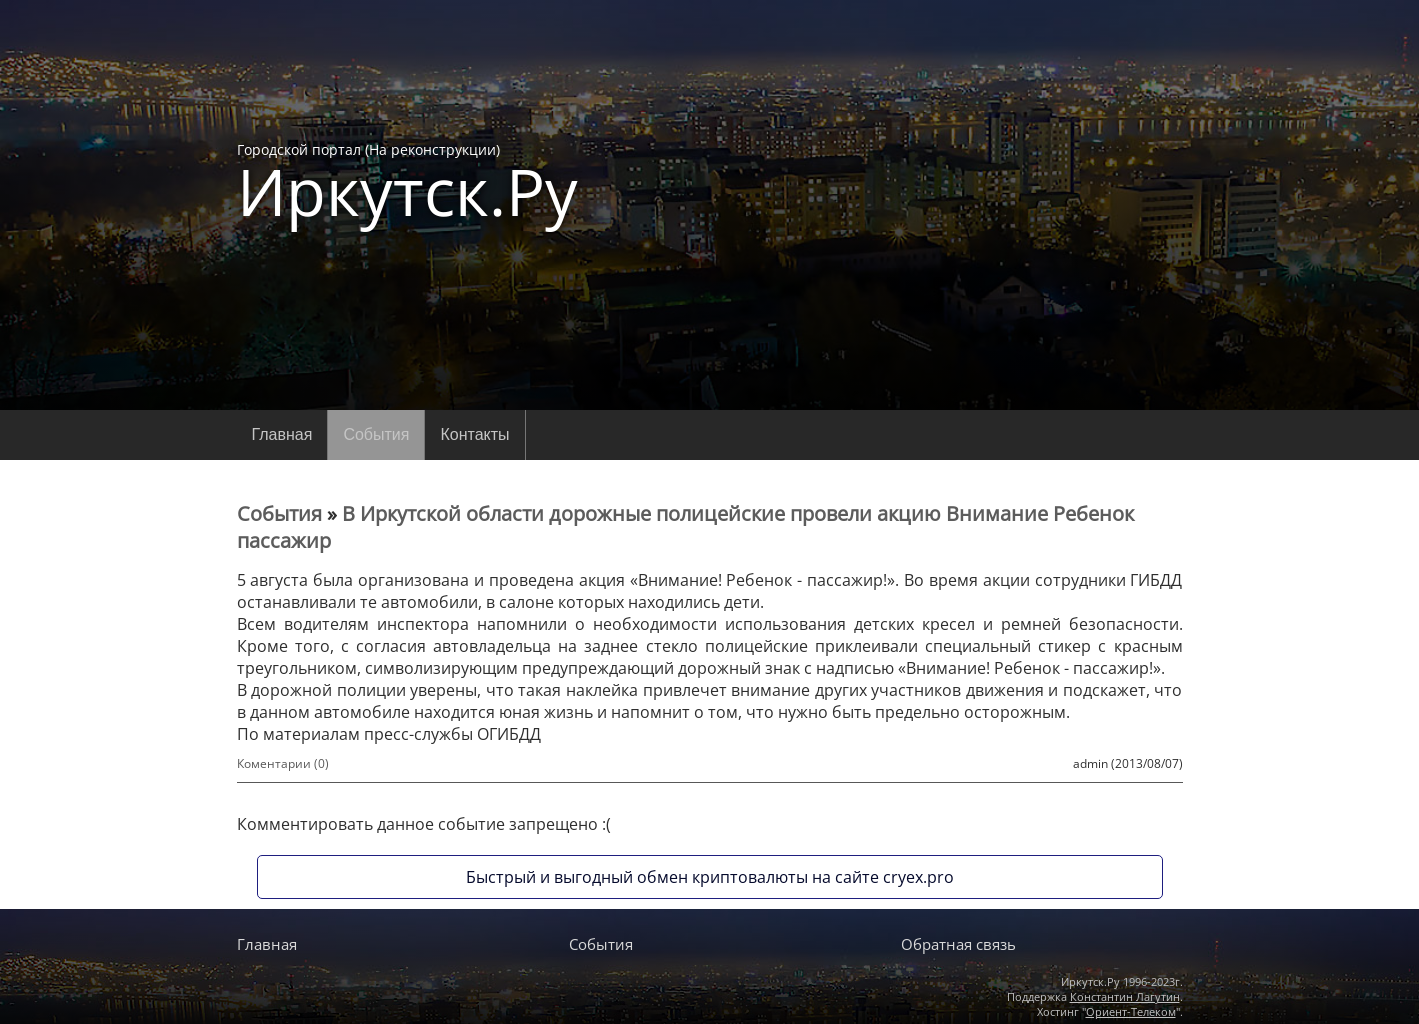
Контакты (474, 434)
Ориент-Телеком (1131, 1011)
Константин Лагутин (1125, 996)
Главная (282, 434)
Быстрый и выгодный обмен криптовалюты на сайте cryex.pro (710, 877)
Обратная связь (958, 944)
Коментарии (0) (283, 763)
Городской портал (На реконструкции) (407, 182)
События (376, 434)
